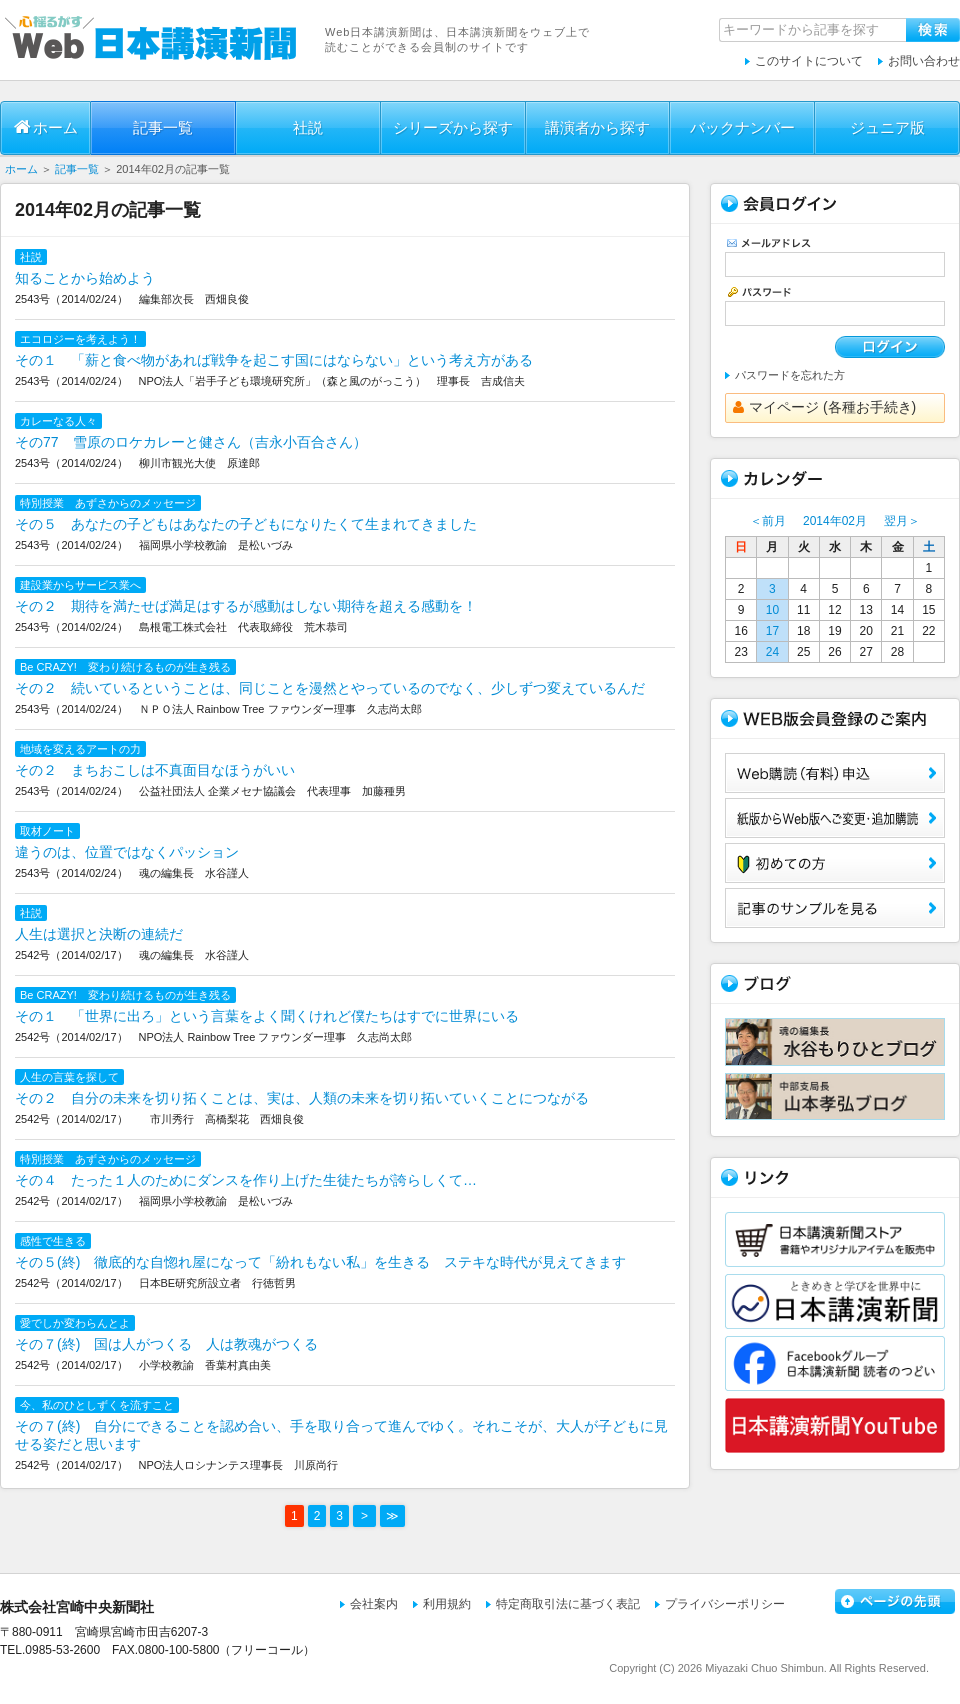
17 (772, 631)
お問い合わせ (924, 61)
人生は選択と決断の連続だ (99, 934)
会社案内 (374, 1604)
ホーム (46, 127)
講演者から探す (597, 127)
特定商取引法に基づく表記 (568, 1604)
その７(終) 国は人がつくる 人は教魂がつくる (166, 1344)
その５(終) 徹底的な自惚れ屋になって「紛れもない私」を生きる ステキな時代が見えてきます (320, 1262)
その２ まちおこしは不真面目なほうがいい (155, 770)
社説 (308, 127)
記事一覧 (163, 127)
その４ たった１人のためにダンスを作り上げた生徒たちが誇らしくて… (246, 1180)
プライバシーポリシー (725, 1604)
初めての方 (835, 863)
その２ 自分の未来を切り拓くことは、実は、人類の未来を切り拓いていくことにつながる (302, 1098)
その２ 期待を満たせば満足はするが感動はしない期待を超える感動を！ (246, 606)
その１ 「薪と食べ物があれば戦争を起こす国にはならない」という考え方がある (274, 360)
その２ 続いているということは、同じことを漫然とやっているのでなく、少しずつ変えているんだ (330, 688)
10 (772, 610)
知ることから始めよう (85, 278)
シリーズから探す (453, 127)
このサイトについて (809, 61)
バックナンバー (742, 127)
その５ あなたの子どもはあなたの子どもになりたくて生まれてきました (246, 524)
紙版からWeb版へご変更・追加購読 (835, 818)
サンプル (835, 908)
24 (772, 652)
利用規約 (447, 1604)
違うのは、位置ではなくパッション (127, 852)
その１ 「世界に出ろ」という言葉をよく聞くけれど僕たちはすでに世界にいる (267, 1016)
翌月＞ (902, 521)
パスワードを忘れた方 (790, 375)
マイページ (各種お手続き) (824, 407)
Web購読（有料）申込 (835, 773)
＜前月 (768, 521)
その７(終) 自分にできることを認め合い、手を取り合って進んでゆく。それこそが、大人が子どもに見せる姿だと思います (341, 1435)
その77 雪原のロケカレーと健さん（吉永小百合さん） (191, 442)
